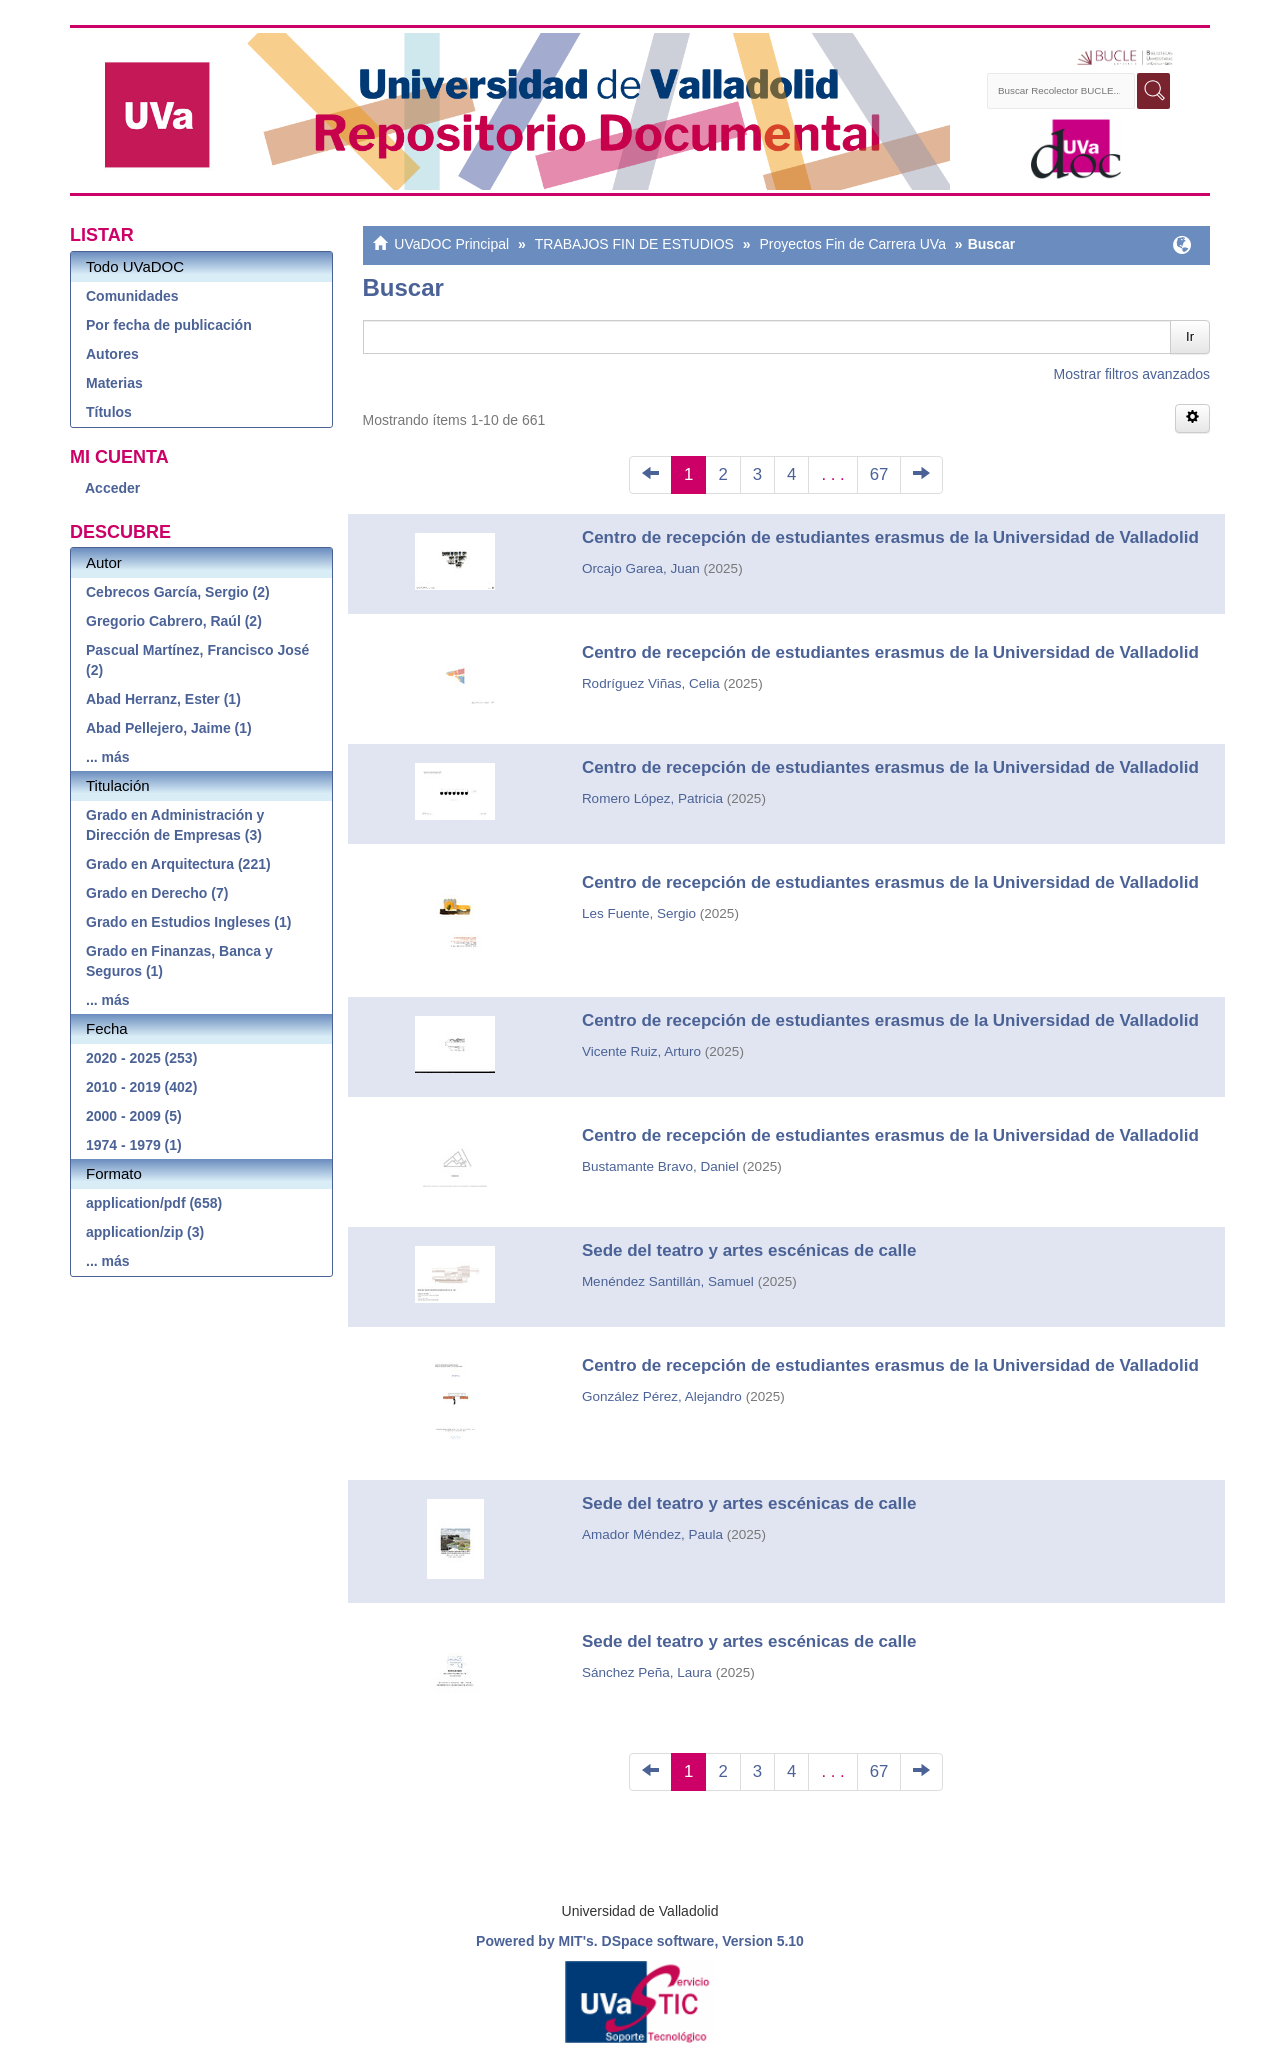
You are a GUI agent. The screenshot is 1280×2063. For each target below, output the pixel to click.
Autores (112, 354)
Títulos (109, 412)
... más (108, 757)
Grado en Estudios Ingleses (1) (188, 922)
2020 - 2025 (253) (141, 1058)
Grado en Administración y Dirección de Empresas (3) (175, 825)
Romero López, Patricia (652, 798)
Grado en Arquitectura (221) (178, 864)
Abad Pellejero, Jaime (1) (169, 728)
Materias (114, 383)
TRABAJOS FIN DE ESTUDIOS (634, 244)
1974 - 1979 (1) (134, 1145)
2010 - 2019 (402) (141, 1087)
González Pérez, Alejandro (662, 1396)
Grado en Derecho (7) (157, 893)
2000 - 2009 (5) (134, 1116)
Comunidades (132, 296)
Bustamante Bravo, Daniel (660, 1166)
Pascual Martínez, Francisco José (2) (197, 660)
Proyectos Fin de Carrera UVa (852, 244)
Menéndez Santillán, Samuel (668, 1281)
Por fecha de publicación (169, 325)
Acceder (112, 488)
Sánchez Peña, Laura (647, 1672)
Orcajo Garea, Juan (641, 568)
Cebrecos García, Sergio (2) (178, 592)
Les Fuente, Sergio (639, 913)
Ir (1190, 336)
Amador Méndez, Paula (652, 1534)
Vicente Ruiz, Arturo (641, 1051)
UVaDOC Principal (451, 244)
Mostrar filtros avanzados (1132, 374)
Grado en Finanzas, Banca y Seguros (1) (179, 961)
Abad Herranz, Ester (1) (163, 699)
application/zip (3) (145, 1232)
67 (879, 474)
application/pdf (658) (154, 1203)
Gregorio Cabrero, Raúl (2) (174, 621)
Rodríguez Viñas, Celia (651, 683)
